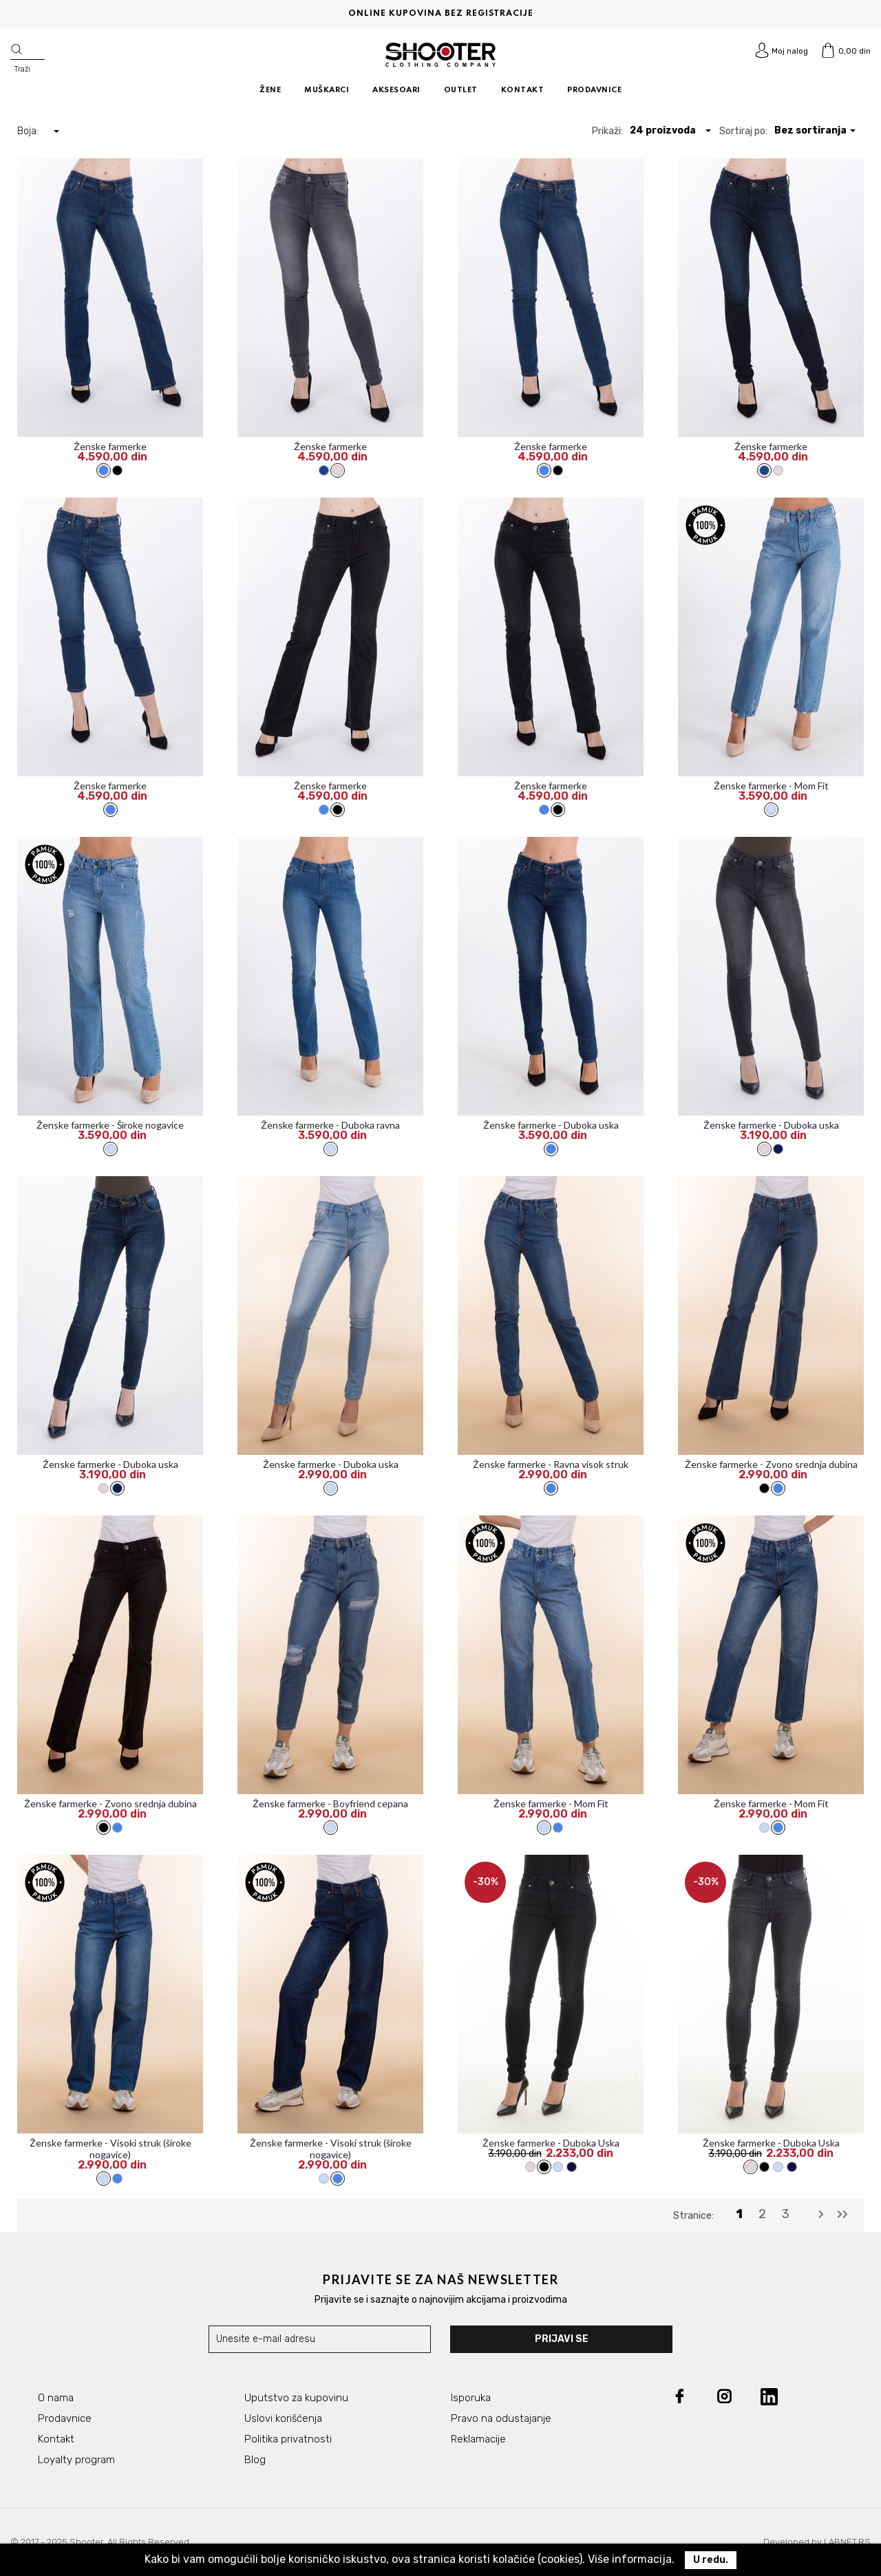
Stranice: (693, 2216)
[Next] (821, 2215)
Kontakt (56, 2439)
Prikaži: (607, 131)
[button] (671, 130)
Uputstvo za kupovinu (296, 2398)
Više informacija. (631, 2559)
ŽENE (270, 90)
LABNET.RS (847, 2542)
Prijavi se (562, 2339)
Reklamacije (478, 2439)
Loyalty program (76, 2459)
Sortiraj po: (743, 131)
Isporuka (471, 2398)
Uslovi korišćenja (283, 2418)
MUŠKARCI (326, 90)
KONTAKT (522, 90)
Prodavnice (65, 2418)
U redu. (710, 2560)
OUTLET (461, 90)
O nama (56, 2398)
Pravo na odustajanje (501, 2418)
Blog (255, 2459)
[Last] (842, 2215)
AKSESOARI (396, 90)
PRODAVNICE (594, 90)
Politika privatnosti (288, 2439)
